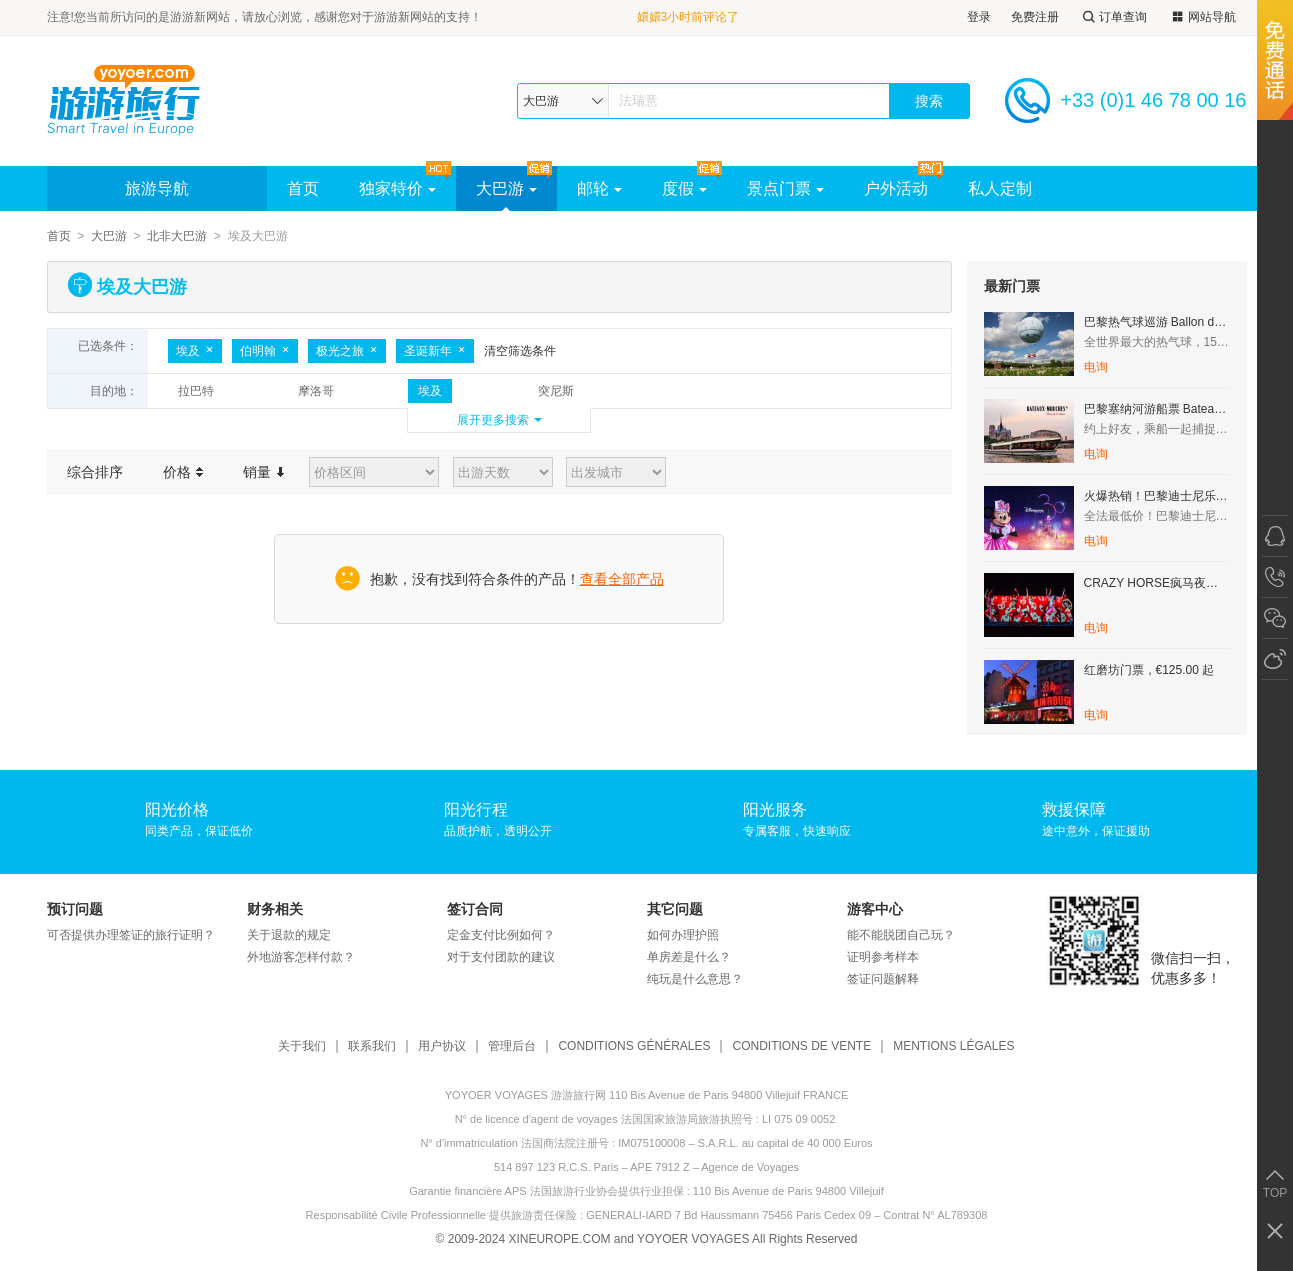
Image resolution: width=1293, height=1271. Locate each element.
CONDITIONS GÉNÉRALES (634, 1046)
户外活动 (896, 188)
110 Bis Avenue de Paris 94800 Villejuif (788, 1191)
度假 (684, 188)
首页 (303, 188)
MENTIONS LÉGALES (953, 1046)
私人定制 (1000, 188)
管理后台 (512, 1046)
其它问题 (675, 909)
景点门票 (785, 188)
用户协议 (442, 1046)
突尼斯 (556, 391)
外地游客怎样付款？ (301, 957)
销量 (263, 472)
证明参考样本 (883, 957)
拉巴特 (196, 391)
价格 (183, 472)
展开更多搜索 (493, 420)
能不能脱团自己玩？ (901, 935)
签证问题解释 (883, 979)
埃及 (195, 351)
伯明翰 (265, 351)
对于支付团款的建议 (501, 957)
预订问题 (75, 909)
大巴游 (506, 188)
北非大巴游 (177, 236)
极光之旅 (347, 351)
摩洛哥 (316, 391)
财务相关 (275, 909)
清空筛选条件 (520, 351)
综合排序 (95, 472)
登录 (979, 17)
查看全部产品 (622, 579)
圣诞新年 (435, 351)
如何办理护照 (683, 935)
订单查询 (1113, 17)
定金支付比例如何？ (501, 935)
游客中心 (875, 909)
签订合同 (475, 909)
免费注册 (1035, 17)
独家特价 (397, 188)
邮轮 (599, 188)
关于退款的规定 (289, 935)
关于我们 (302, 1046)
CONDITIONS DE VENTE (801, 1046)
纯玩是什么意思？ (695, 979)
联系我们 (372, 1046)
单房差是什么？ (689, 957)
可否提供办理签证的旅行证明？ (131, 935)
